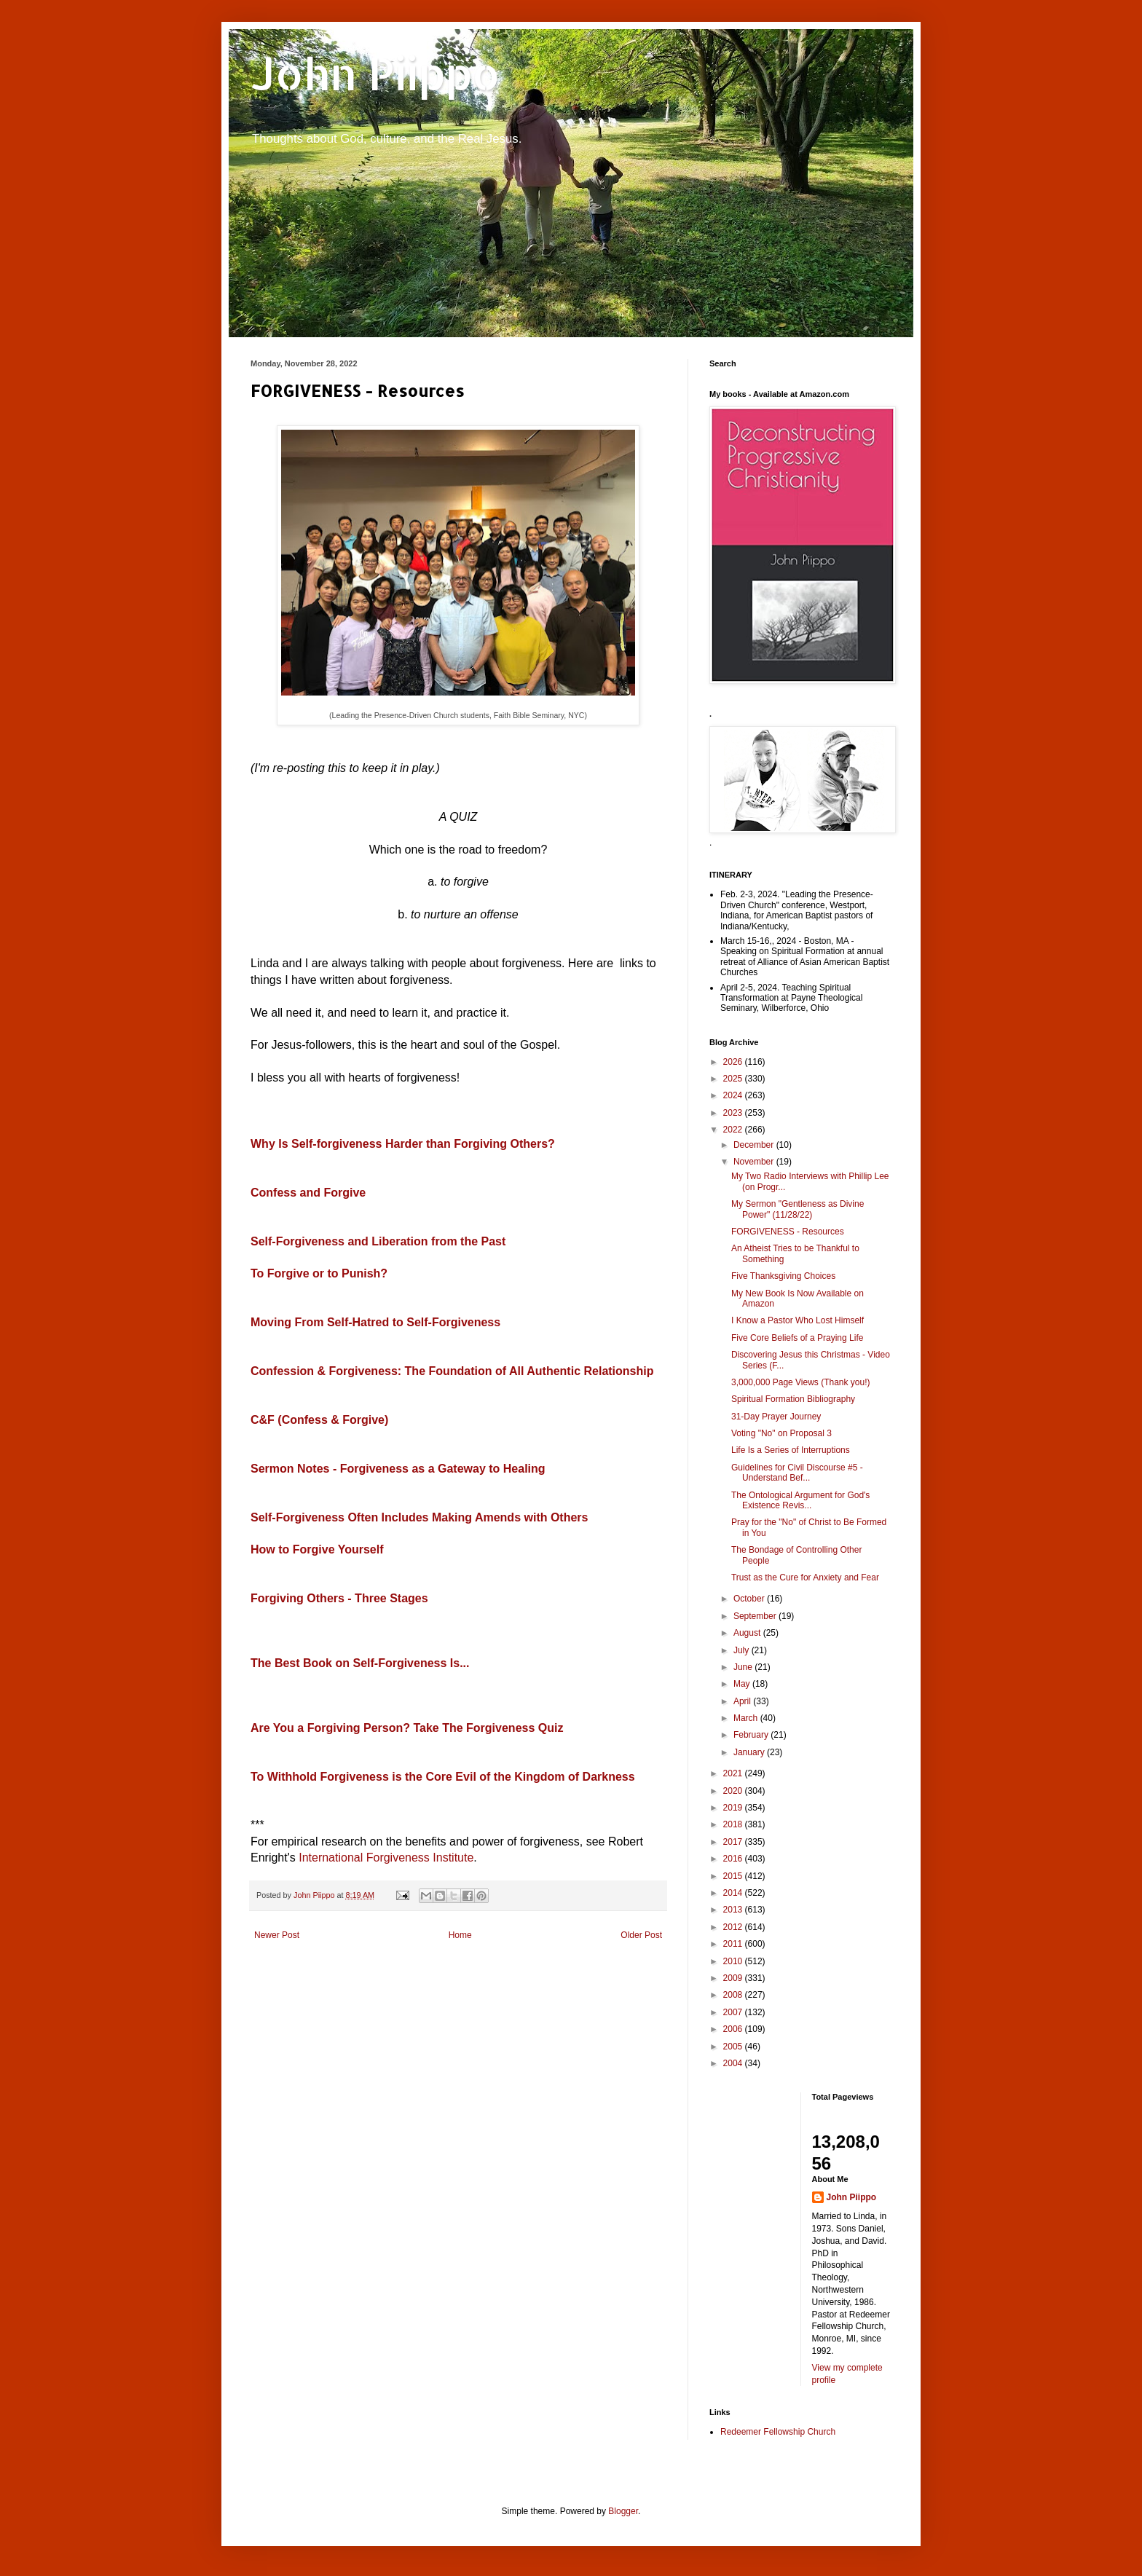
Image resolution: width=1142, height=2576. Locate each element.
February (752, 1735)
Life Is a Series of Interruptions (790, 1450)
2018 (734, 1824)
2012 (734, 1927)
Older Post (641, 1935)
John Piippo (375, 73)
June (744, 1667)
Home (460, 1935)
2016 (734, 1859)
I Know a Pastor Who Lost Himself (797, 1320)
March (746, 1718)
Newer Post (276, 1935)
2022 (734, 1129)
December (754, 1145)
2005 (734, 2046)
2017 (734, 1842)
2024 (734, 1095)
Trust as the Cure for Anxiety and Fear (805, 1577)
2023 (734, 1113)
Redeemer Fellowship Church (777, 2432)
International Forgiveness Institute (386, 1857)
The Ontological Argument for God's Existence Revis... (800, 1500)
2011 (734, 1944)
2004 (734, 2063)
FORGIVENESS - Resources (787, 1231)
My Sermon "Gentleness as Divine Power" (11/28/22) (797, 1209)
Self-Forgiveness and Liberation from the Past (378, 1241)
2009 (734, 1978)
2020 (734, 1791)
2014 (734, 1893)
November (754, 1162)
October (750, 1599)
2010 (734, 1961)
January (750, 1752)
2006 (734, 2029)
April (743, 1701)
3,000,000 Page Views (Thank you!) (800, 1382)
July (742, 1650)
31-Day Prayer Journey (776, 1416)
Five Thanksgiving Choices (783, 1276)
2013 (734, 1910)
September (756, 1616)
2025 (734, 1079)
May (742, 1684)
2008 (734, 1995)
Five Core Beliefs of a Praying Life (797, 1338)
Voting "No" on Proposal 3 (781, 1433)
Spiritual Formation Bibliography (793, 1399)
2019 (734, 1808)
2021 (734, 1773)
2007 (734, 2012)
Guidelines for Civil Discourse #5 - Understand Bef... (797, 1472)
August (748, 1633)
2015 (734, 1876)
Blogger (623, 2511)
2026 (734, 1062)
